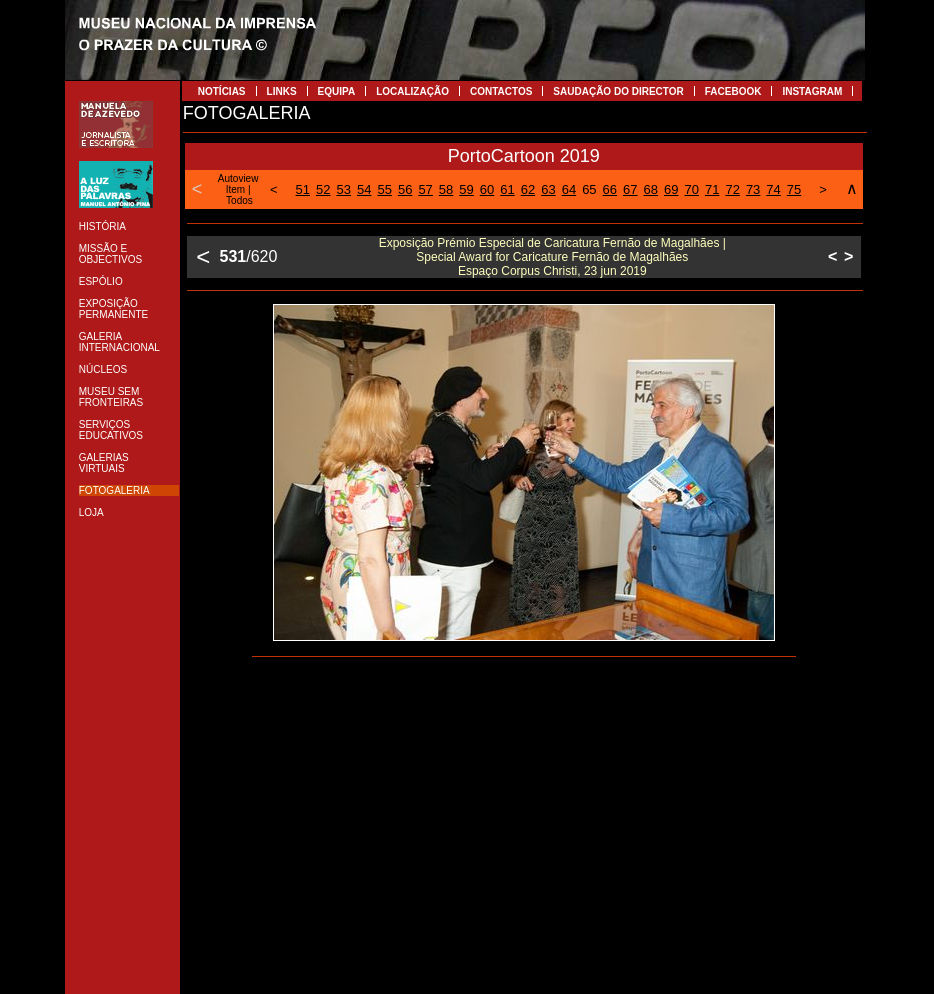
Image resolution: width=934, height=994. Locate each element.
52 (323, 189)
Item (235, 189)
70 (691, 189)
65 (589, 189)
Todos (239, 200)
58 (446, 189)
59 (466, 189)
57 (425, 189)
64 (569, 189)
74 (773, 189)
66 (610, 189)
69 (671, 189)
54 (364, 189)
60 (487, 189)
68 (651, 189)
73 (753, 189)
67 (630, 189)
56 (405, 189)
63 (548, 189)
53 (344, 189)
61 (507, 189)
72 (732, 189)
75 (794, 189)
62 (528, 189)
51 (303, 189)
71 (712, 189)
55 (384, 189)
